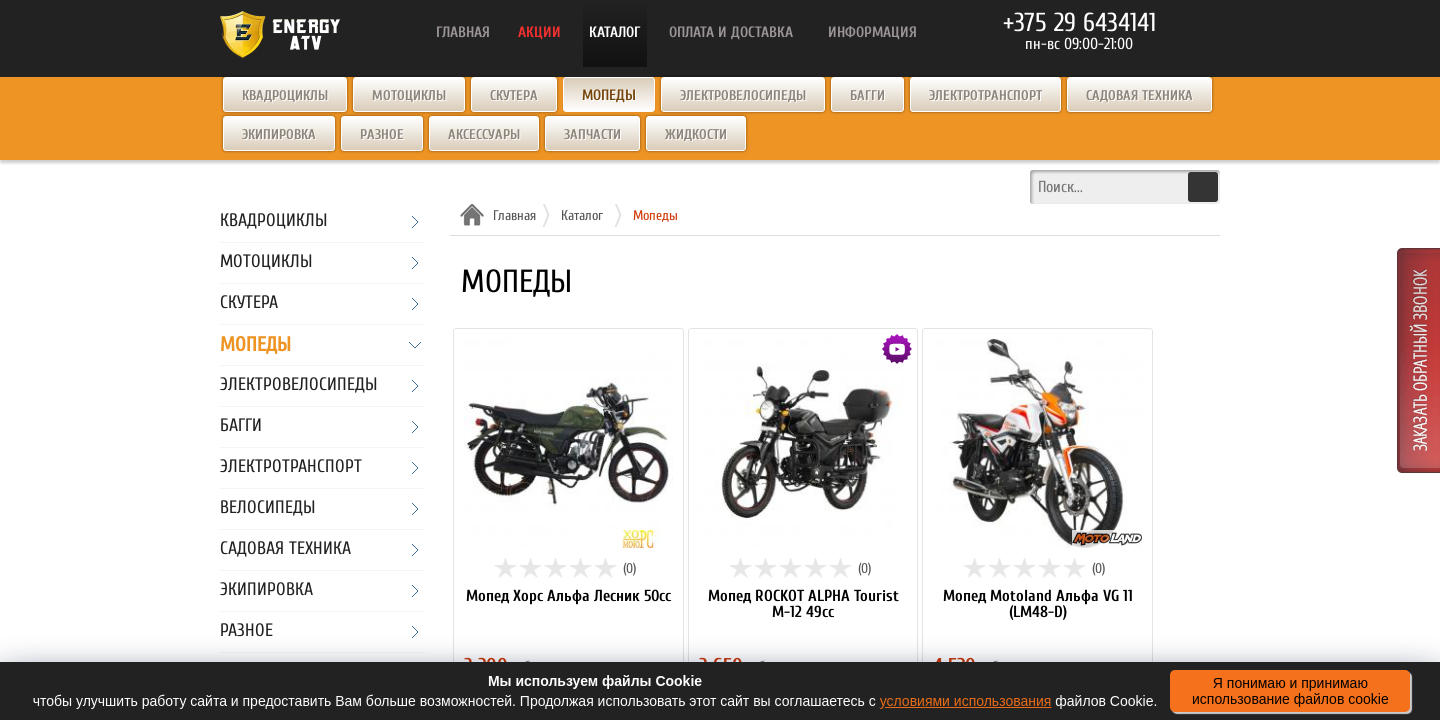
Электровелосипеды (743, 95)
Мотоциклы (409, 95)
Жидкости (696, 134)
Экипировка (279, 134)
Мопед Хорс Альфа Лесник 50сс (568, 596)
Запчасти (592, 134)
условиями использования (966, 701)
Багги (867, 95)
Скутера (514, 95)
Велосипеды (267, 508)
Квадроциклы (285, 95)
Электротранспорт (985, 95)
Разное (382, 134)
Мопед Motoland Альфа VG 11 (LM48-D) (1038, 604)
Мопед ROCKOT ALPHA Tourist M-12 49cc (803, 604)
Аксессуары (484, 134)
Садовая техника (1139, 95)
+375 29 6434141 (1079, 23)
